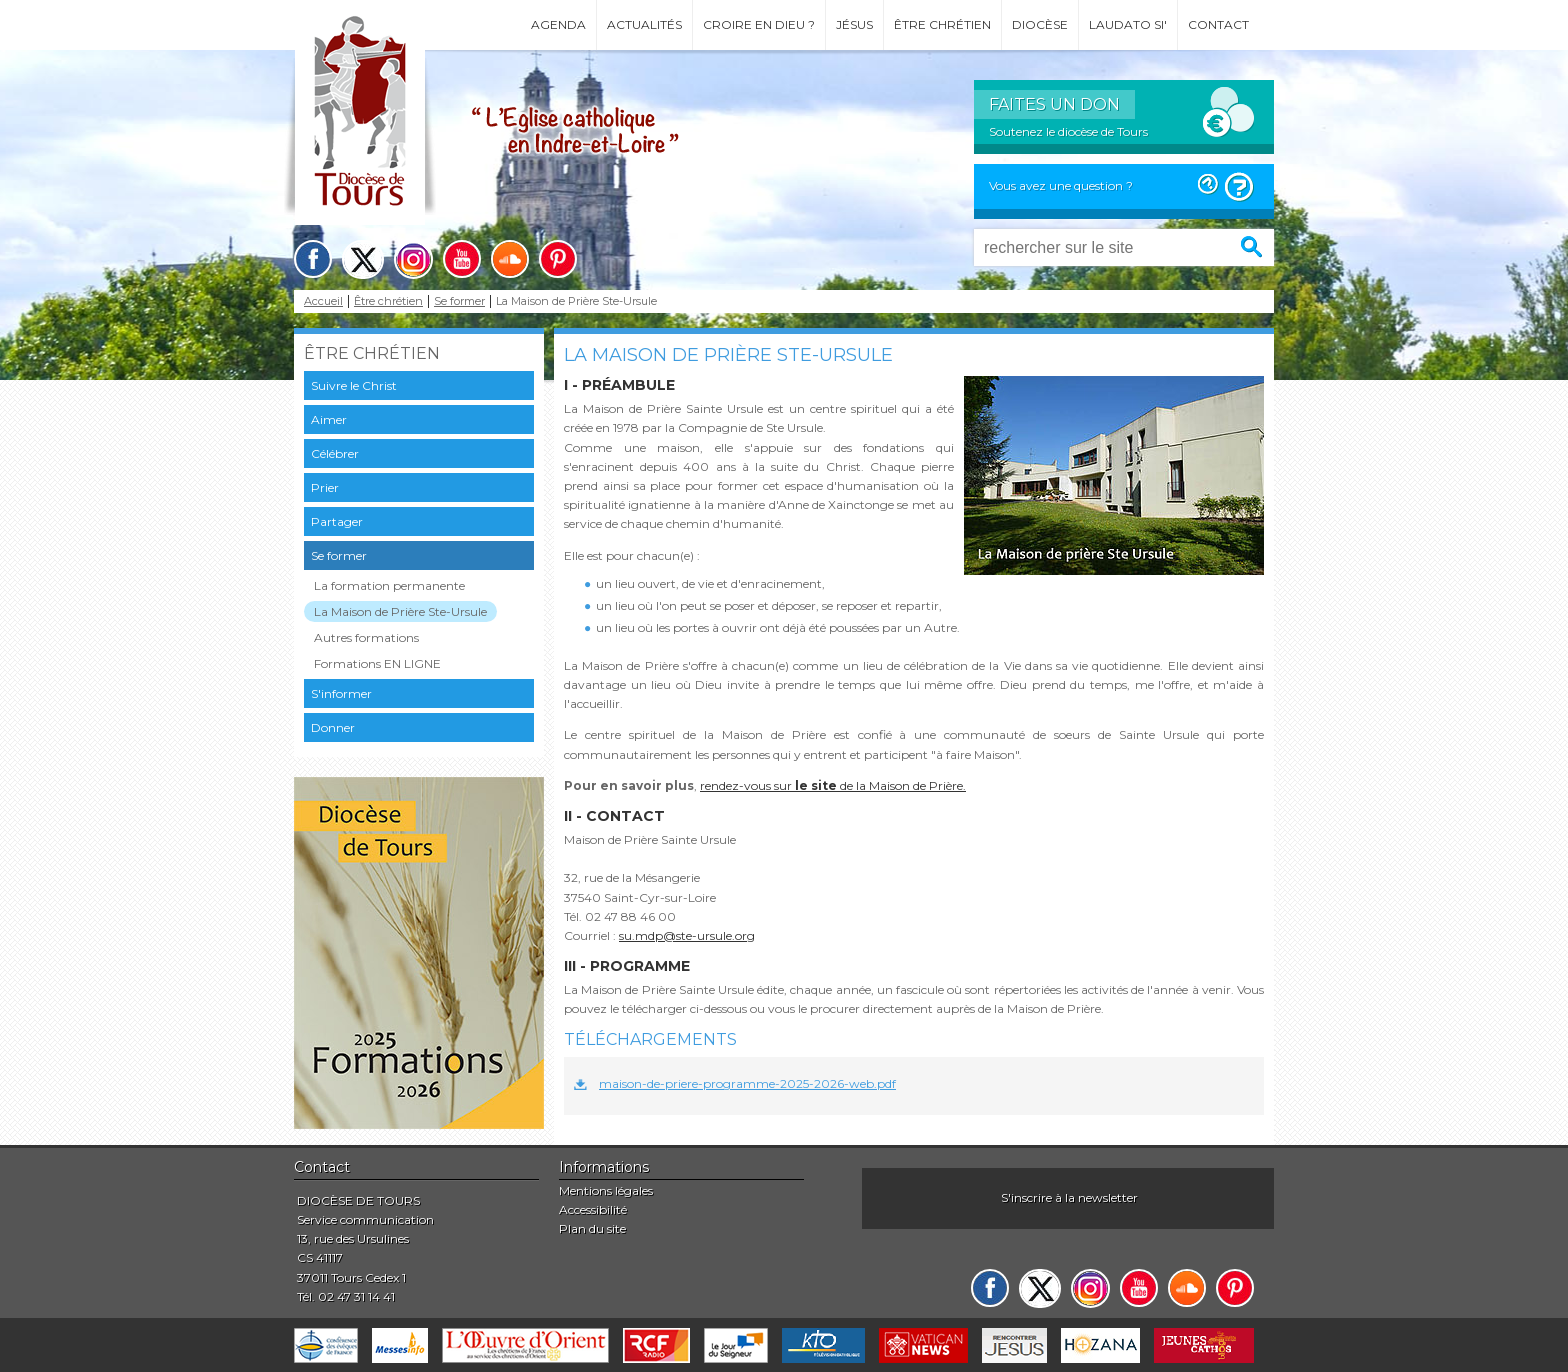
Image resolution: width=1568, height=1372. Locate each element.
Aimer (329, 419)
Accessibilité (593, 1209)
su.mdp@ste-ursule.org (687, 935)
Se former (459, 301)
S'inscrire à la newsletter (1069, 1197)
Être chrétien (942, 24)
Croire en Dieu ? (759, 24)
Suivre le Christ (354, 385)
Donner (333, 727)
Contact (1218, 24)
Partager (337, 521)
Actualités (644, 24)
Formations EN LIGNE (377, 663)
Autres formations (366, 637)
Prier (325, 487)
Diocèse (1040, 24)
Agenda (558, 24)
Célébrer (335, 453)
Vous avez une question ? (1061, 185)
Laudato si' (1128, 24)
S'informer (341, 693)
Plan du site (592, 1228)
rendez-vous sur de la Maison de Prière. (833, 785)
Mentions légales (606, 1190)
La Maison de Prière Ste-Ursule (400, 611)
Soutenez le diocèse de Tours (1068, 131)
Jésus (854, 24)
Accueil (323, 301)
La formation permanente (389, 585)
